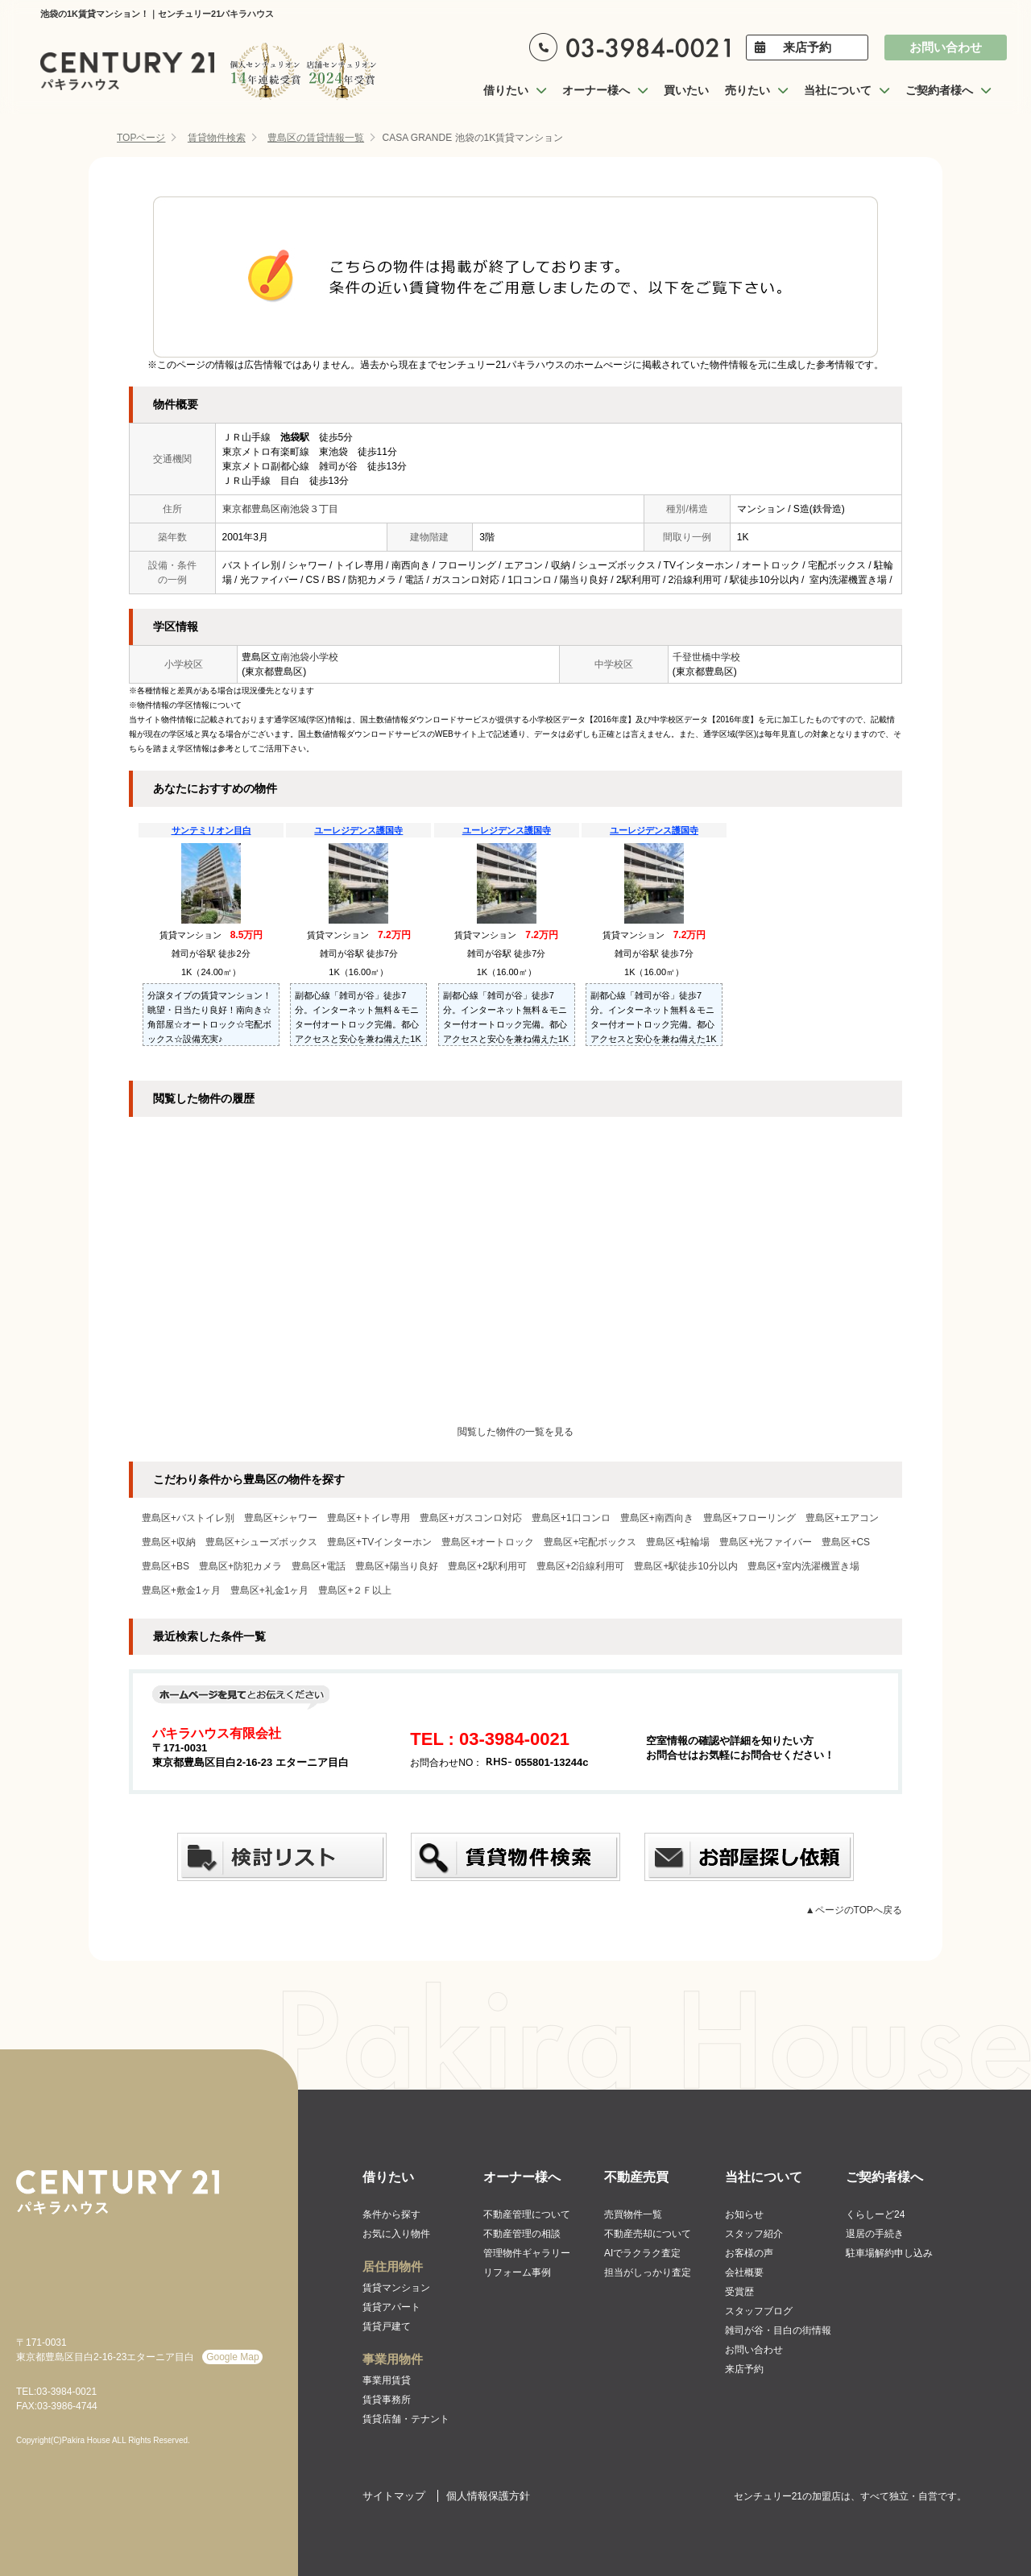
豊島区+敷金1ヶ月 (181, 1590)
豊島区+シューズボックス (261, 1542)
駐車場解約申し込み (889, 2253)
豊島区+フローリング (749, 1518)
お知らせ (744, 2214)
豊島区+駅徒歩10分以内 (685, 1566)
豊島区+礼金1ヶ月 (269, 1590)
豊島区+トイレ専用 (368, 1518)
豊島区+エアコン (842, 1518)
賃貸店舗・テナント (405, 2419)
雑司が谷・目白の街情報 (778, 2330)
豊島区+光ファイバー (765, 1542)
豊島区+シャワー (280, 1518)
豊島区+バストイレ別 (188, 1518)
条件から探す (391, 2214)
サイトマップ (393, 2496)
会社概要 (744, 2272)
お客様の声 (749, 2253)
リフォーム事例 (517, 2272)
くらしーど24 (875, 2214)
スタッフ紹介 (754, 2233)
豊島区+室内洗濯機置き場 (803, 1566)
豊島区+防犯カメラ (240, 1566)
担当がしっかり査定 (647, 2272)
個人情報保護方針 (488, 2496)
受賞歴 (739, 2291)
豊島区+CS (846, 1542)
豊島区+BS (165, 1566)
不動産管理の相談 (522, 2233)
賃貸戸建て (386, 2326)
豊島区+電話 (319, 1566)
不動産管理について (526, 2214)
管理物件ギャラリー (526, 2253)
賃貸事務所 (386, 2399)
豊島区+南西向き (657, 1518)
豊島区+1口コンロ (571, 1518)
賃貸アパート (391, 2307)
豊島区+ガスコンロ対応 (471, 1518)
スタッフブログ (759, 2311)
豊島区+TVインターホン (379, 1542)
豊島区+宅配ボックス (590, 1542)
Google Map (232, 2357)
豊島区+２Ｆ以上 (354, 1590)
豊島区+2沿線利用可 (580, 1566)
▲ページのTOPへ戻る (853, 1910)
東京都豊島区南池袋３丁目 (280, 509)
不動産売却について (647, 2233)
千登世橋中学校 (706, 657)
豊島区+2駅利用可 (487, 1566)
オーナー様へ (522, 2177)
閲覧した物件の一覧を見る (515, 1431)
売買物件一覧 (633, 2214)
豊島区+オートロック (487, 1542)
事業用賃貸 (386, 2380)
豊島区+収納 (169, 1542)
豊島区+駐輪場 (678, 1542)
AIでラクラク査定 (642, 2253)
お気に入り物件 (396, 2233)
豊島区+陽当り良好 (396, 1566)
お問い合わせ (945, 47)
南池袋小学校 (309, 657)
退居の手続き (875, 2233)
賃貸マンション (396, 2287)
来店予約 (807, 47)
